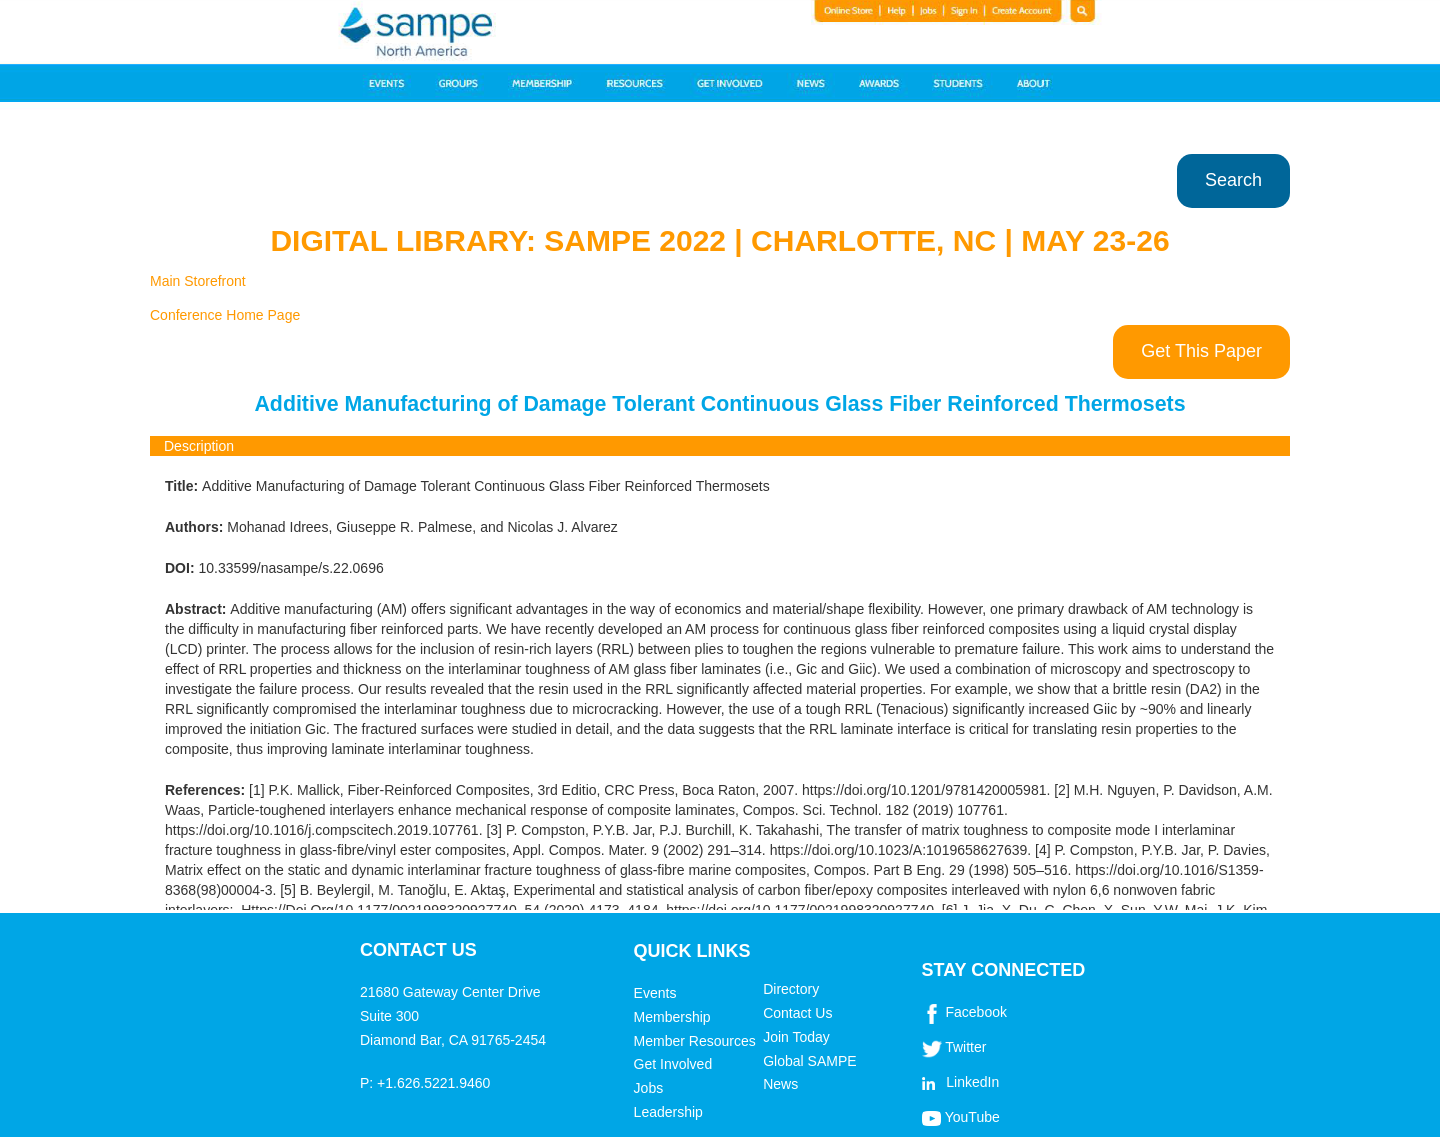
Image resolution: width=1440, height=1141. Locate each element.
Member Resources (695, 1041)
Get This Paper (1201, 351)
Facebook (975, 1012)
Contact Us (797, 1013)
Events (655, 993)
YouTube (972, 1117)
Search (1233, 180)
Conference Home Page (225, 315)
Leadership (668, 1112)
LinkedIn (972, 1082)
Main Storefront (198, 281)
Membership (672, 1017)
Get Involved (673, 1064)
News (780, 1084)
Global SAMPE (809, 1061)
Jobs (649, 1088)
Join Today (796, 1037)
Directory (791, 989)
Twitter (965, 1047)
